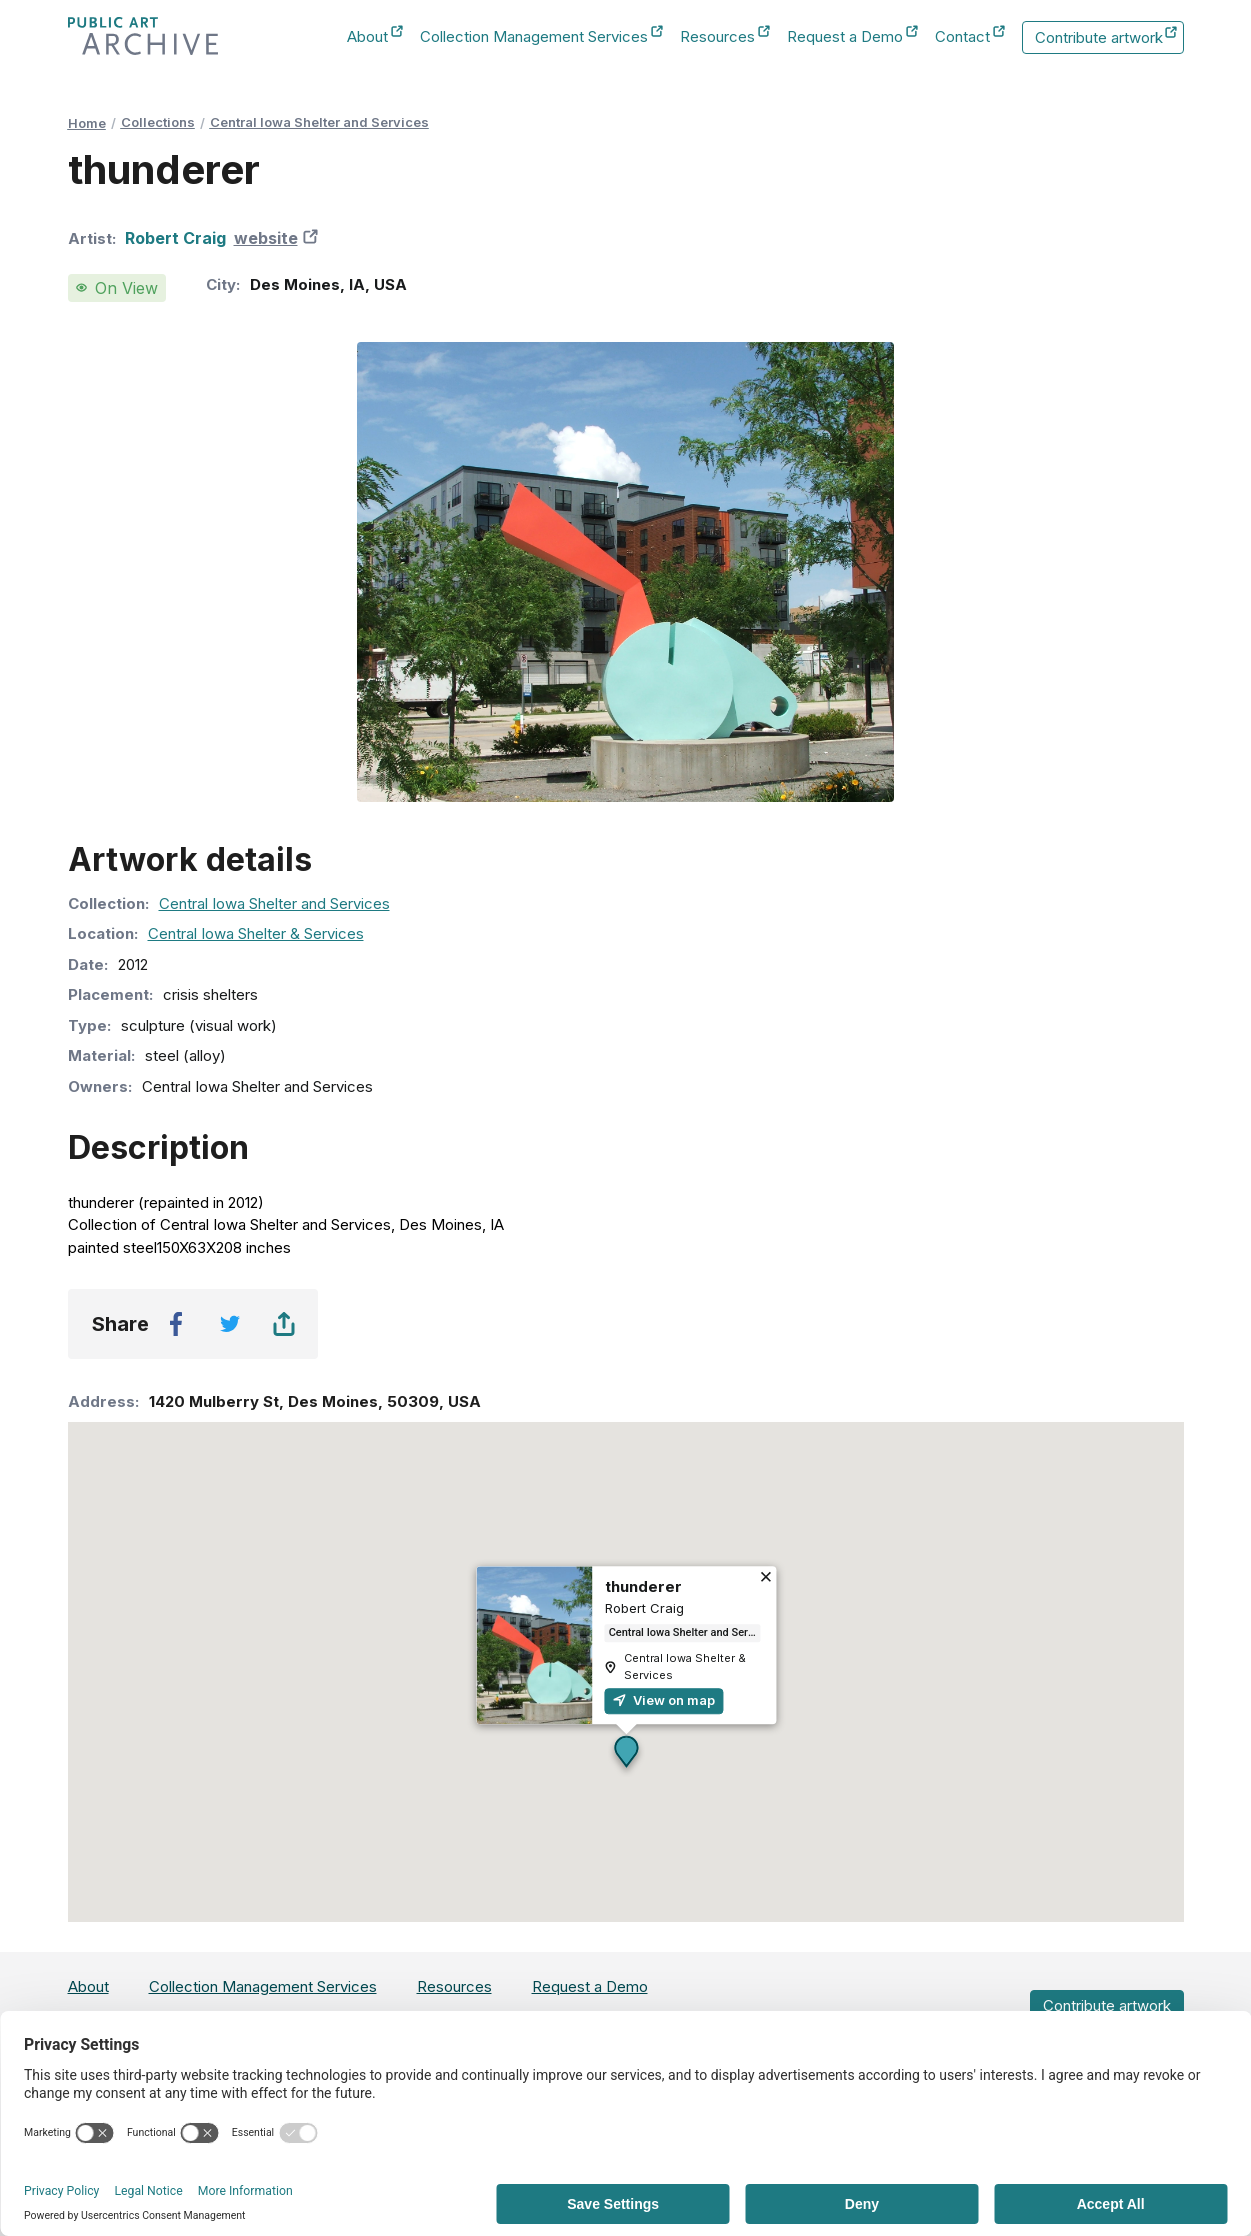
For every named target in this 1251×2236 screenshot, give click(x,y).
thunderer (642, 1586)
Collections (158, 122)
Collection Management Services (534, 37)
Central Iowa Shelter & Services (256, 933)
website (278, 238)
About (367, 37)
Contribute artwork (1106, 38)
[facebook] (176, 1324)
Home (87, 123)
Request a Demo (845, 37)
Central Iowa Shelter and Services (319, 122)
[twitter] (230, 1324)
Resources (717, 37)
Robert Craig (175, 238)
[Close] (765, 1578)
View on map (663, 1700)
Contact (962, 37)
